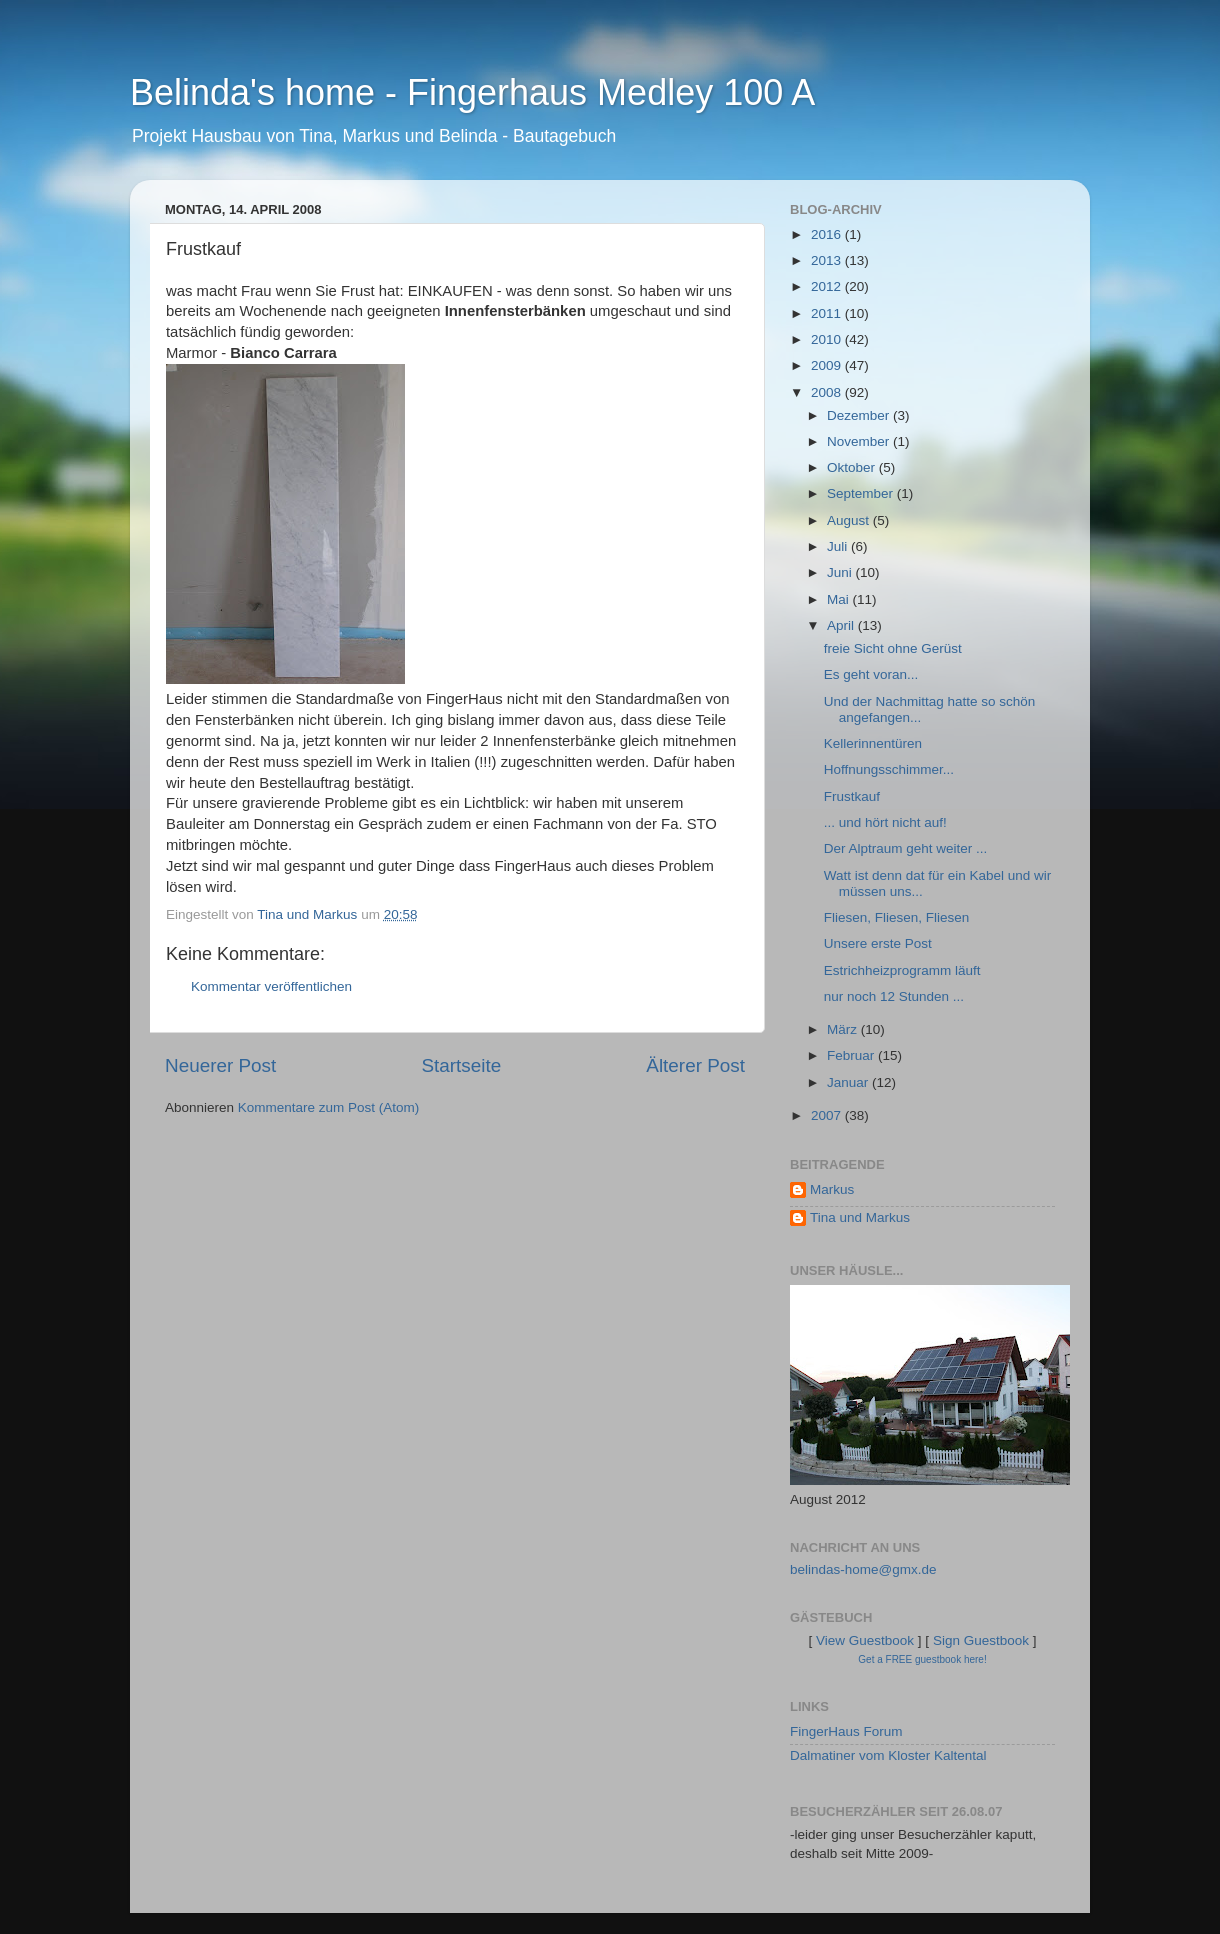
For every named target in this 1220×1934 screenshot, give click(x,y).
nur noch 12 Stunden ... (894, 996)
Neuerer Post (220, 1065)
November (860, 441)
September (862, 493)
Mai (840, 599)
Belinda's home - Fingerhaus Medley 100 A (472, 92)
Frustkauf (852, 796)
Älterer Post (695, 1065)
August (850, 520)
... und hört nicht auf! (885, 822)
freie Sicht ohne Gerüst (893, 648)
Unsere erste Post (878, 943)
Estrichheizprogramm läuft (902, 970)
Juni (841, 572)
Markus (832, 1189)
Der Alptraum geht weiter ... (906, 848)
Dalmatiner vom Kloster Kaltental (888, 1755)
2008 (828, 392)
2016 (828, 234)
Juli (839, 546)
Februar (852, 1055)
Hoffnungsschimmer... (889, 769)
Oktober (853, 467)
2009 (828, 365)
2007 (828, 1115)
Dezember (860, 415)
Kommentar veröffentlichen (271, 986)
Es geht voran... (871, 674)
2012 (828, 286)
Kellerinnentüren (873, 743)
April (842, 625)
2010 (828, 339)
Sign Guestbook (981, 1640)
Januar (849, 1082)
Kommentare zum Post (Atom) (329, 1107)
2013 (828, 260)
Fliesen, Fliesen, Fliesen (897, 917)
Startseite (461, 1065)
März (844, 1029)
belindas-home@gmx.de (863, 1569)
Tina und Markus (860, 1217)
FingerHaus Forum (846, 1731)
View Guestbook (865, 1640)
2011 (828, 313)
